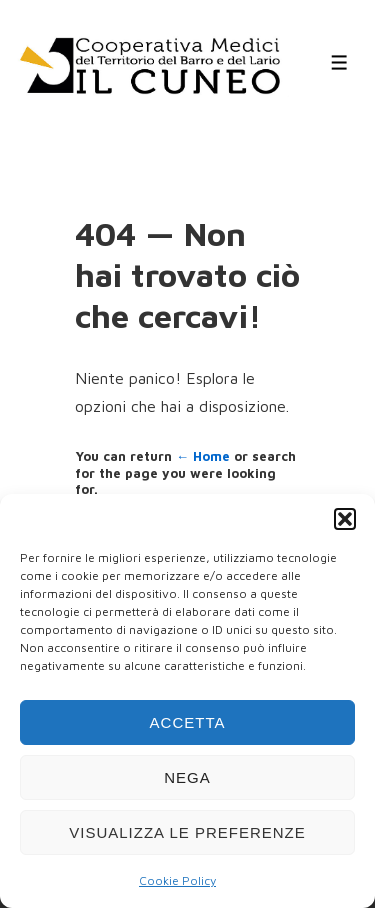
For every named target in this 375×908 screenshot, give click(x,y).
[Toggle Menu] (339, 62)
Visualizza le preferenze (187, 832)
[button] (345, 519)
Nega (187, 777)
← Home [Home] (203, 456)
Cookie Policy (177, 880)
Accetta (188, 722)
